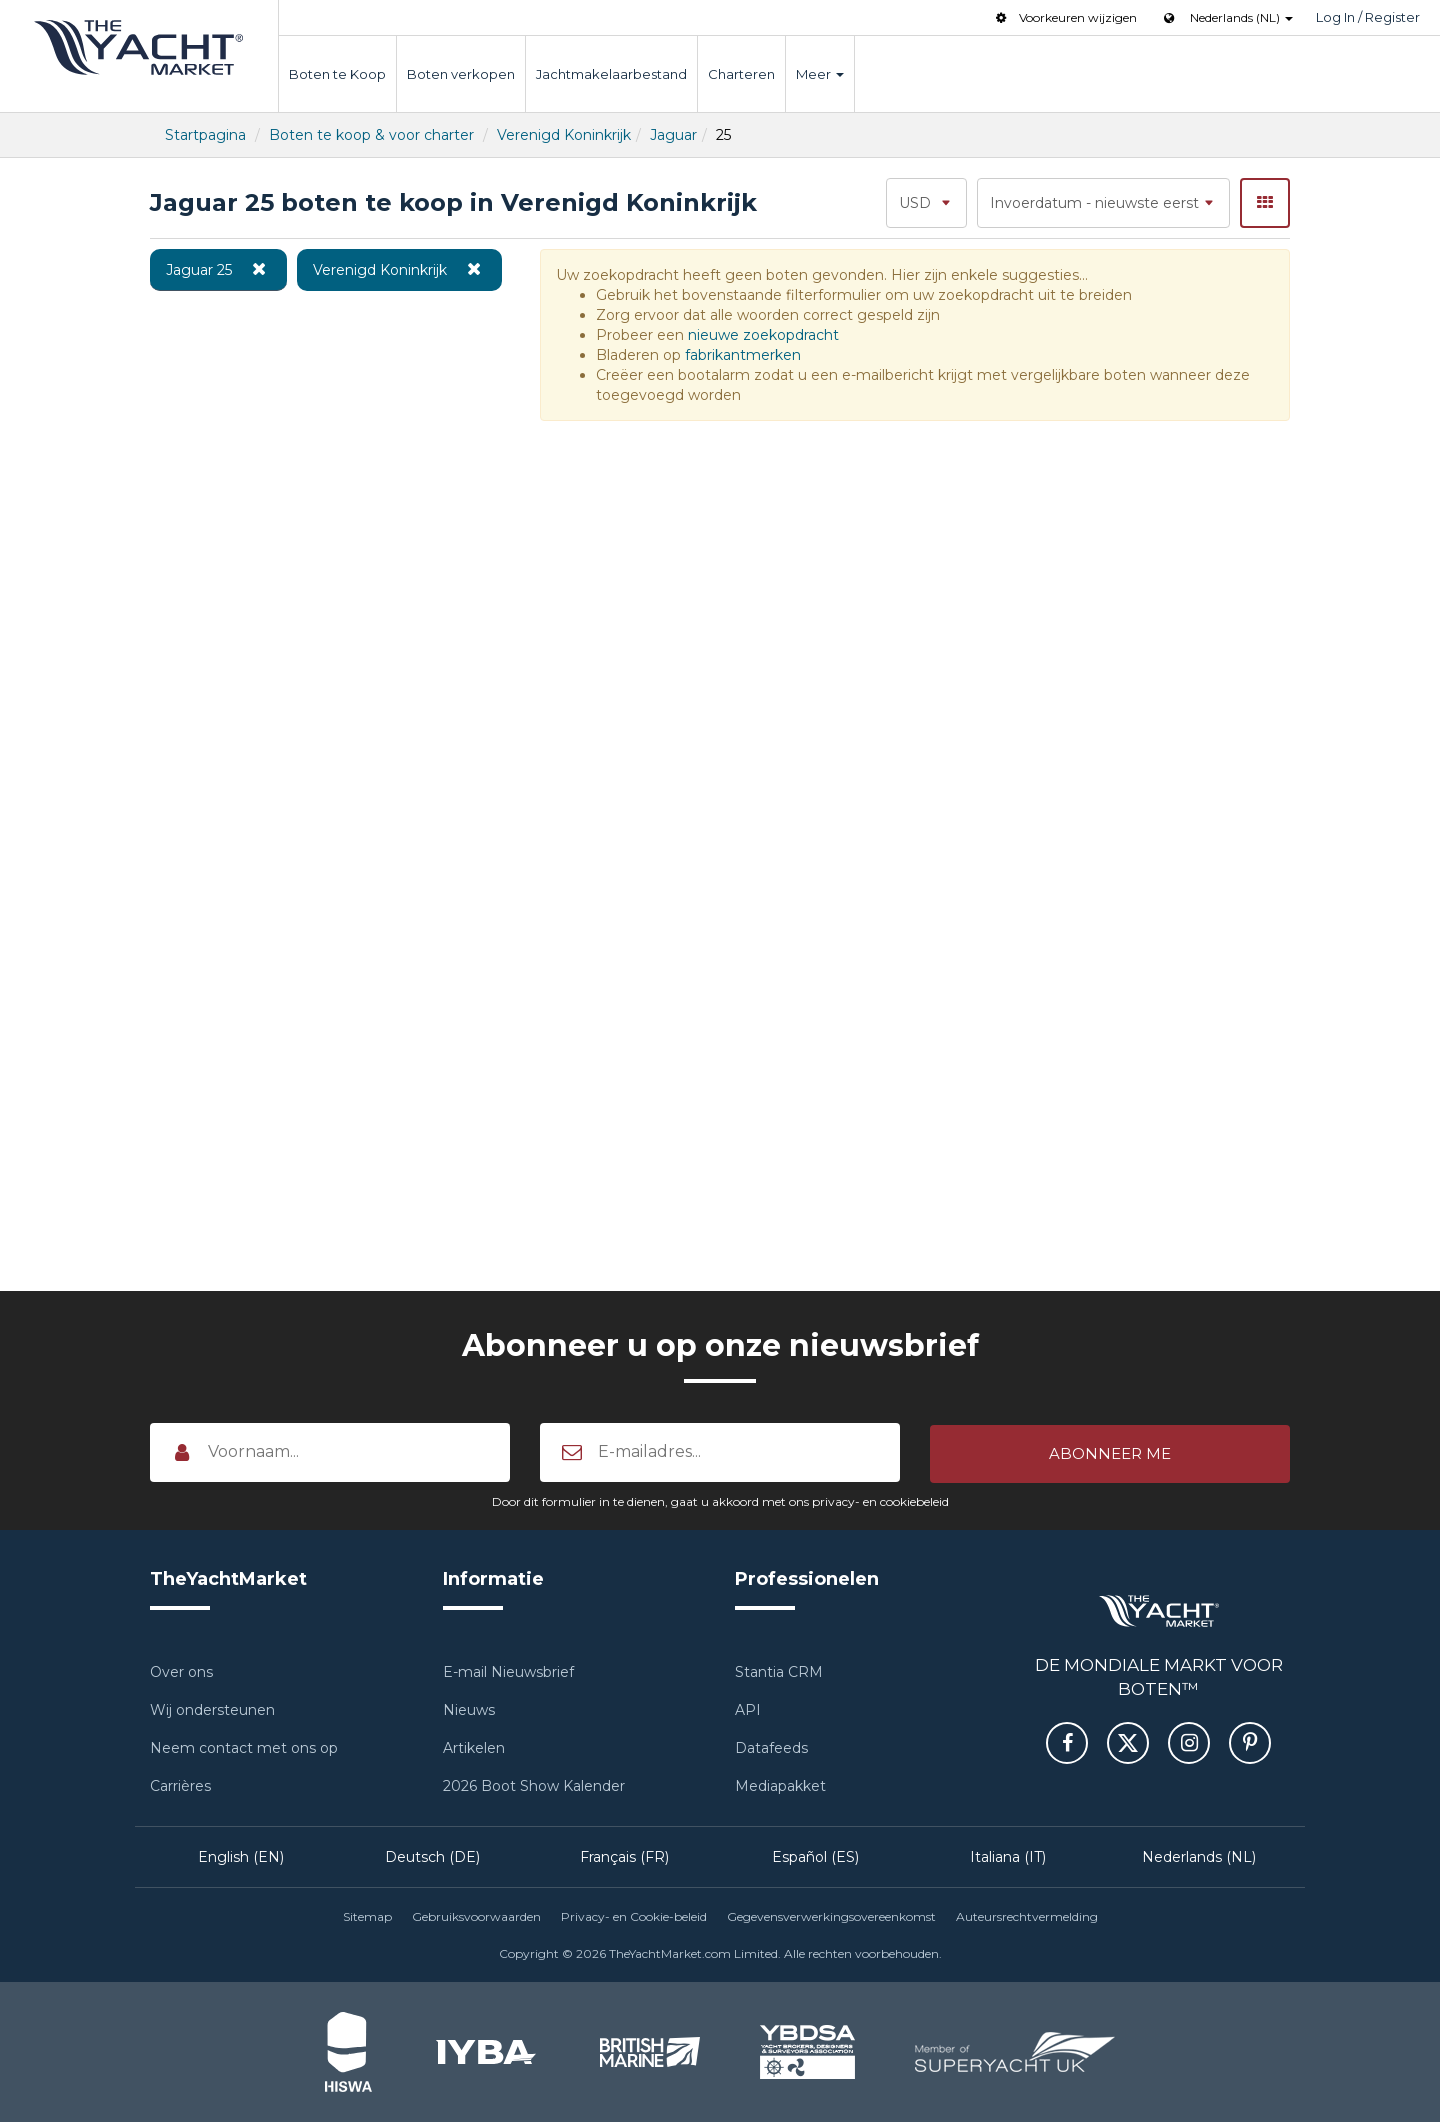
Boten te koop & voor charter (371, 135)
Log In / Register (1368, 17)
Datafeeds (771, 1747)
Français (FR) (624, 1856)
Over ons (181, 1671)
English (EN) (241, 1856)
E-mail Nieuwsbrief (508, 1671)
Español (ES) (815, 1856)
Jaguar (673, 135)
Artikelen (474, 1747)
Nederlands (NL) (1199, 1856)
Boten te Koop (337, 74)
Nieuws (469, 1709)
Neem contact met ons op (244, 1747)
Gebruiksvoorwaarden (476, 1915)
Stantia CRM (779, 1671)
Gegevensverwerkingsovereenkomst (831, 1915)
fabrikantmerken (743, 355)
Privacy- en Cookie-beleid (634, 1915)
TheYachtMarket (139, 47)
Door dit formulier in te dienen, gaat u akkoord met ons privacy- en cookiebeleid (720, 1500)
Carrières (180, 1785)
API (748, 1709)
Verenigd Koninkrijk (564, 135)
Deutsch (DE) (432, 1856)
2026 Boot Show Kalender (534, 1785)
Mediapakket (780, 1785)
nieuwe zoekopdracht (763, 335)
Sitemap (367, 1915)
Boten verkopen (461, 74)
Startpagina (205, 135)
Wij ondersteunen (212, 1709)
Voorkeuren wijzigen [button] (1064, 17)
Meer (820, 74)
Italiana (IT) (1008, 1856)
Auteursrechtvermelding (1027, 1915)
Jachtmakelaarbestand (611, 74)
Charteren (741, 74)
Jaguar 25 (218, 269)
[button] (1110, 1452)
